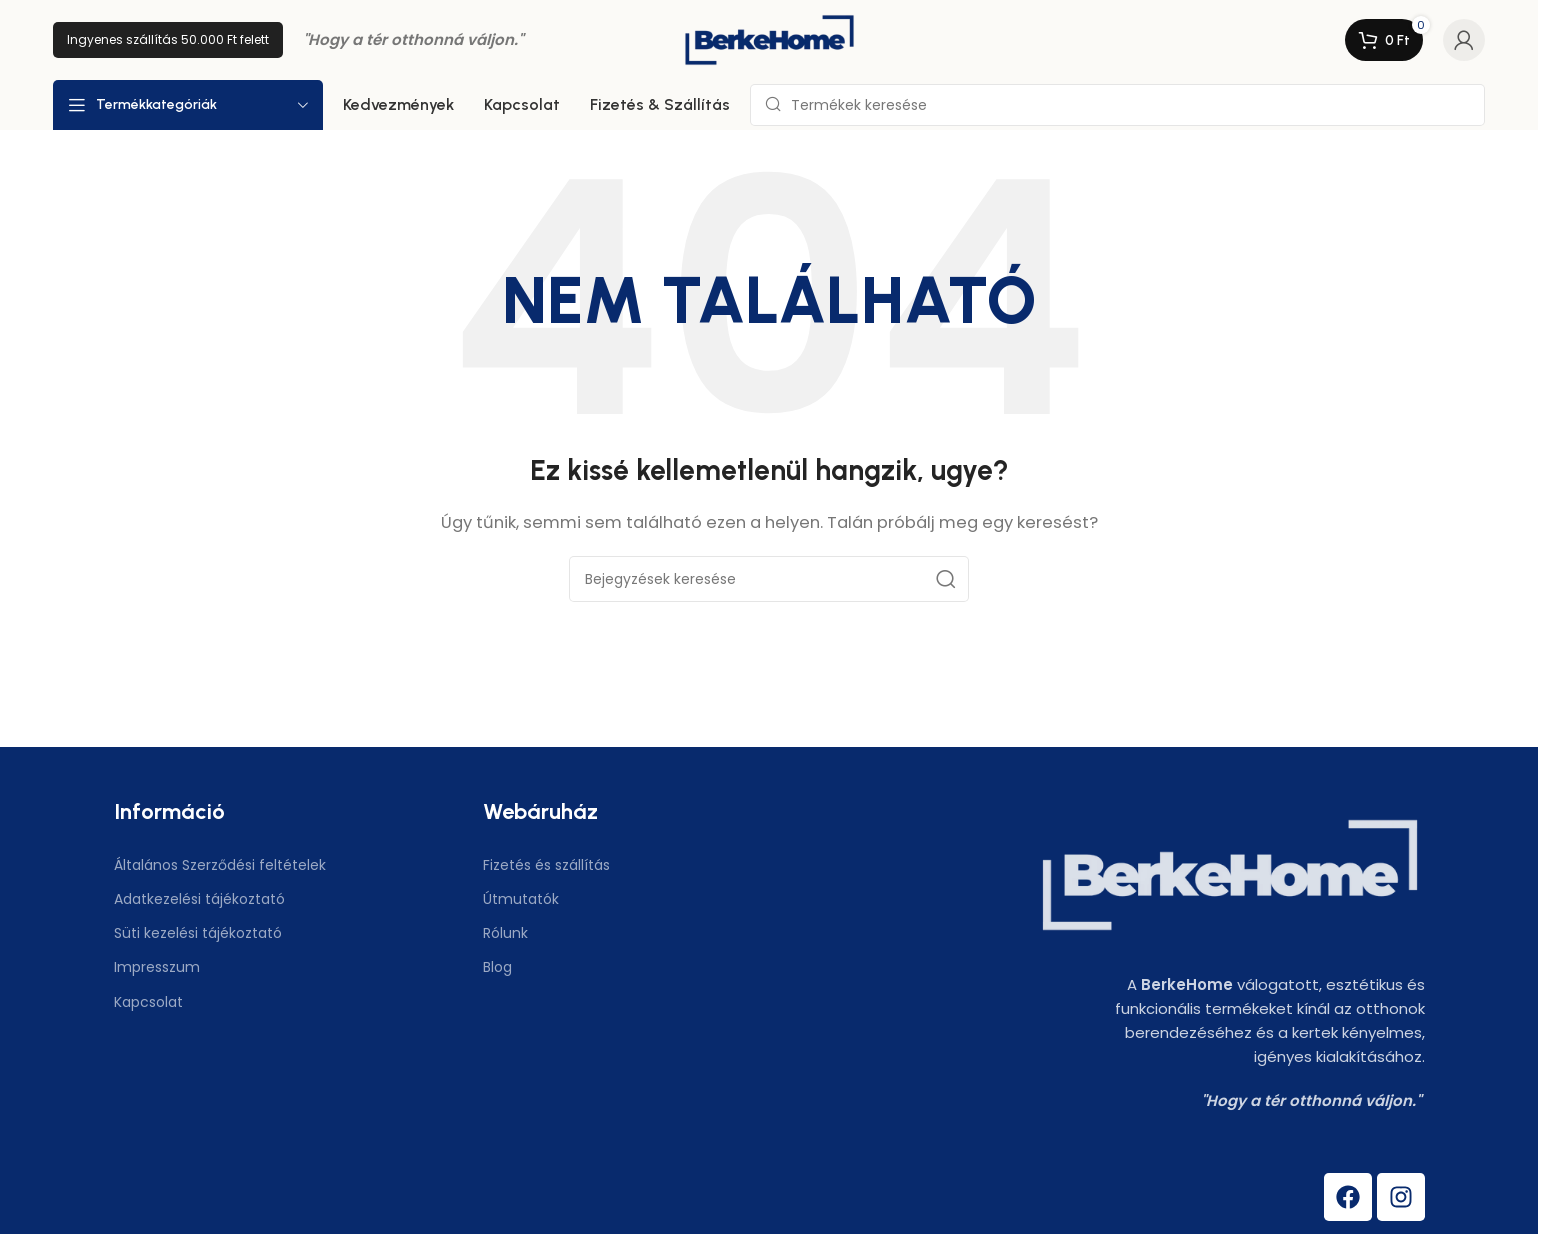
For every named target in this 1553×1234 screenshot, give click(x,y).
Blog (497, 967)
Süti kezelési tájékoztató (198, 933)
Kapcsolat (148, 1002)
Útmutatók (521, 899)
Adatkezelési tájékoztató (199, 899)
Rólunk (505, 933)
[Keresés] (1117, 105)
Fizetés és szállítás (546, 865)
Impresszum (157, 967)
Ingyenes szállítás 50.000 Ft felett (168, 39)
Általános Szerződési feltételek (220, 865)
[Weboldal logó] (769, 38)
